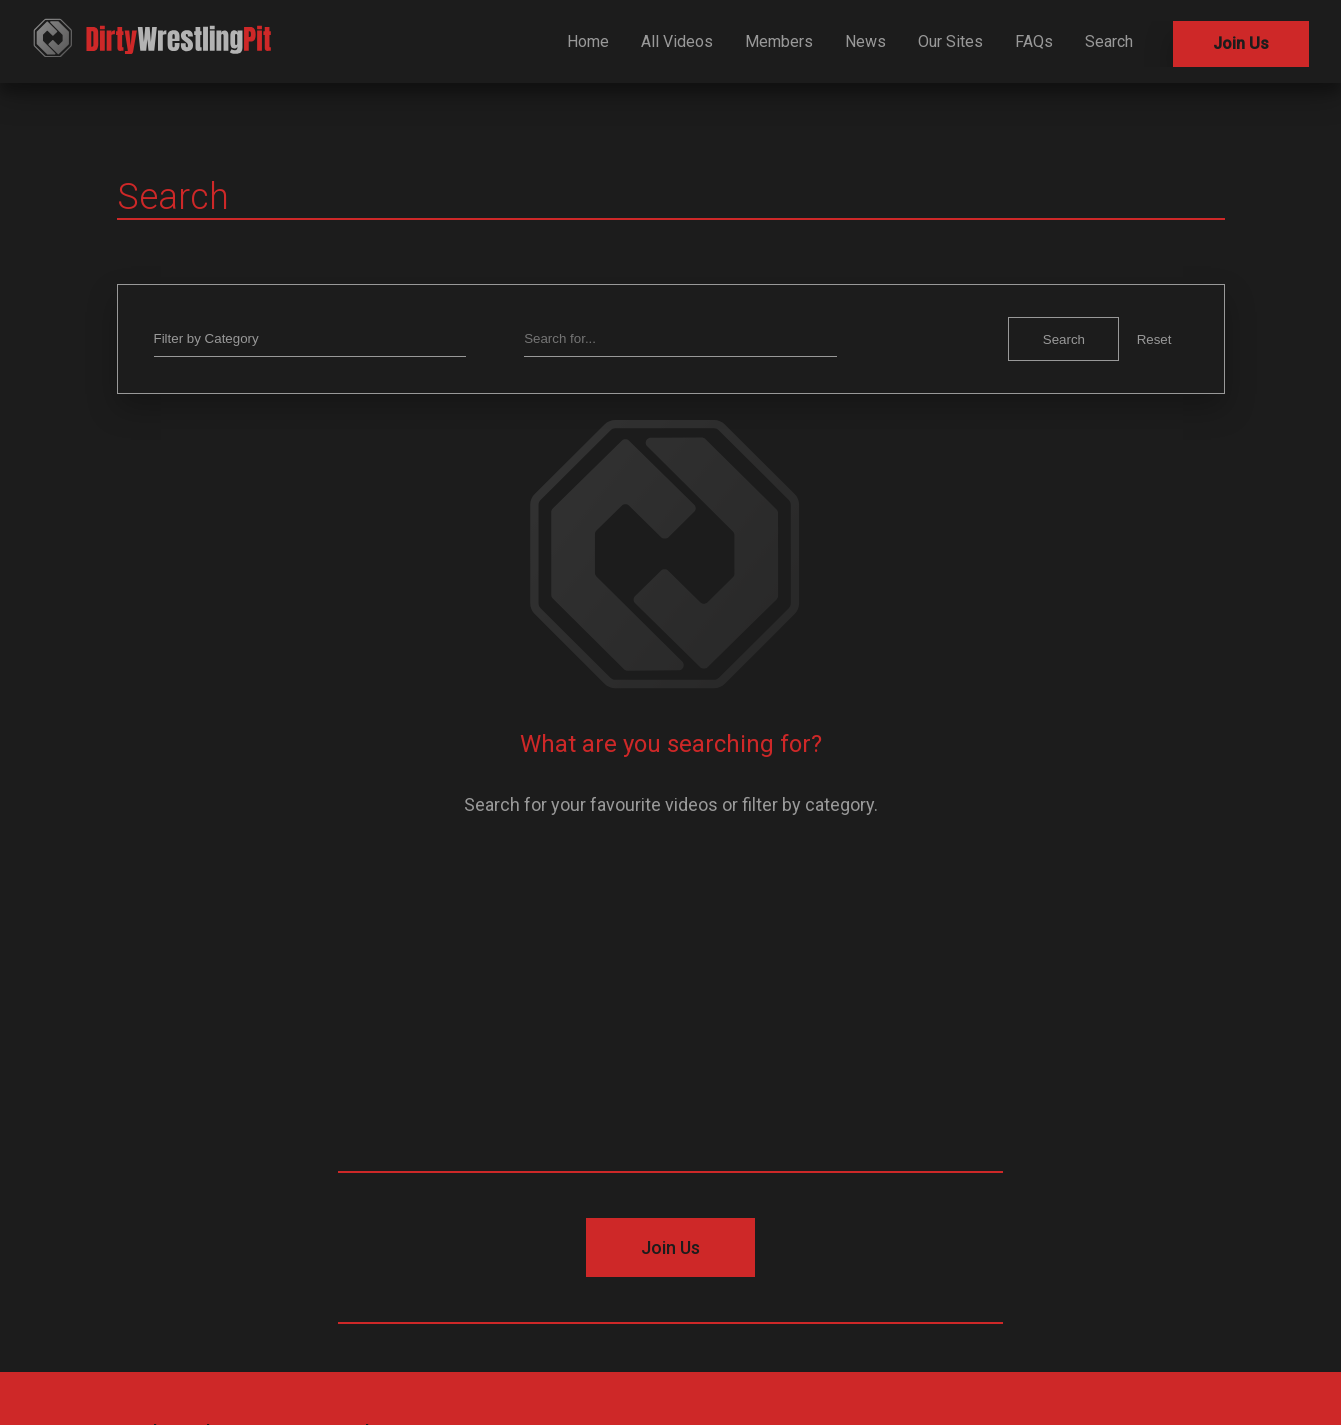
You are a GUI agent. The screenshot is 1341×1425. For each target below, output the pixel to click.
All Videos (677, 41)
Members (779, 41)
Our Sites (950, 41)
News (865, 41)
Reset (1154, 339)
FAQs (1034, 41)
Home (588, 41)
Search (1109, 41)
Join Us (1241, 43)
